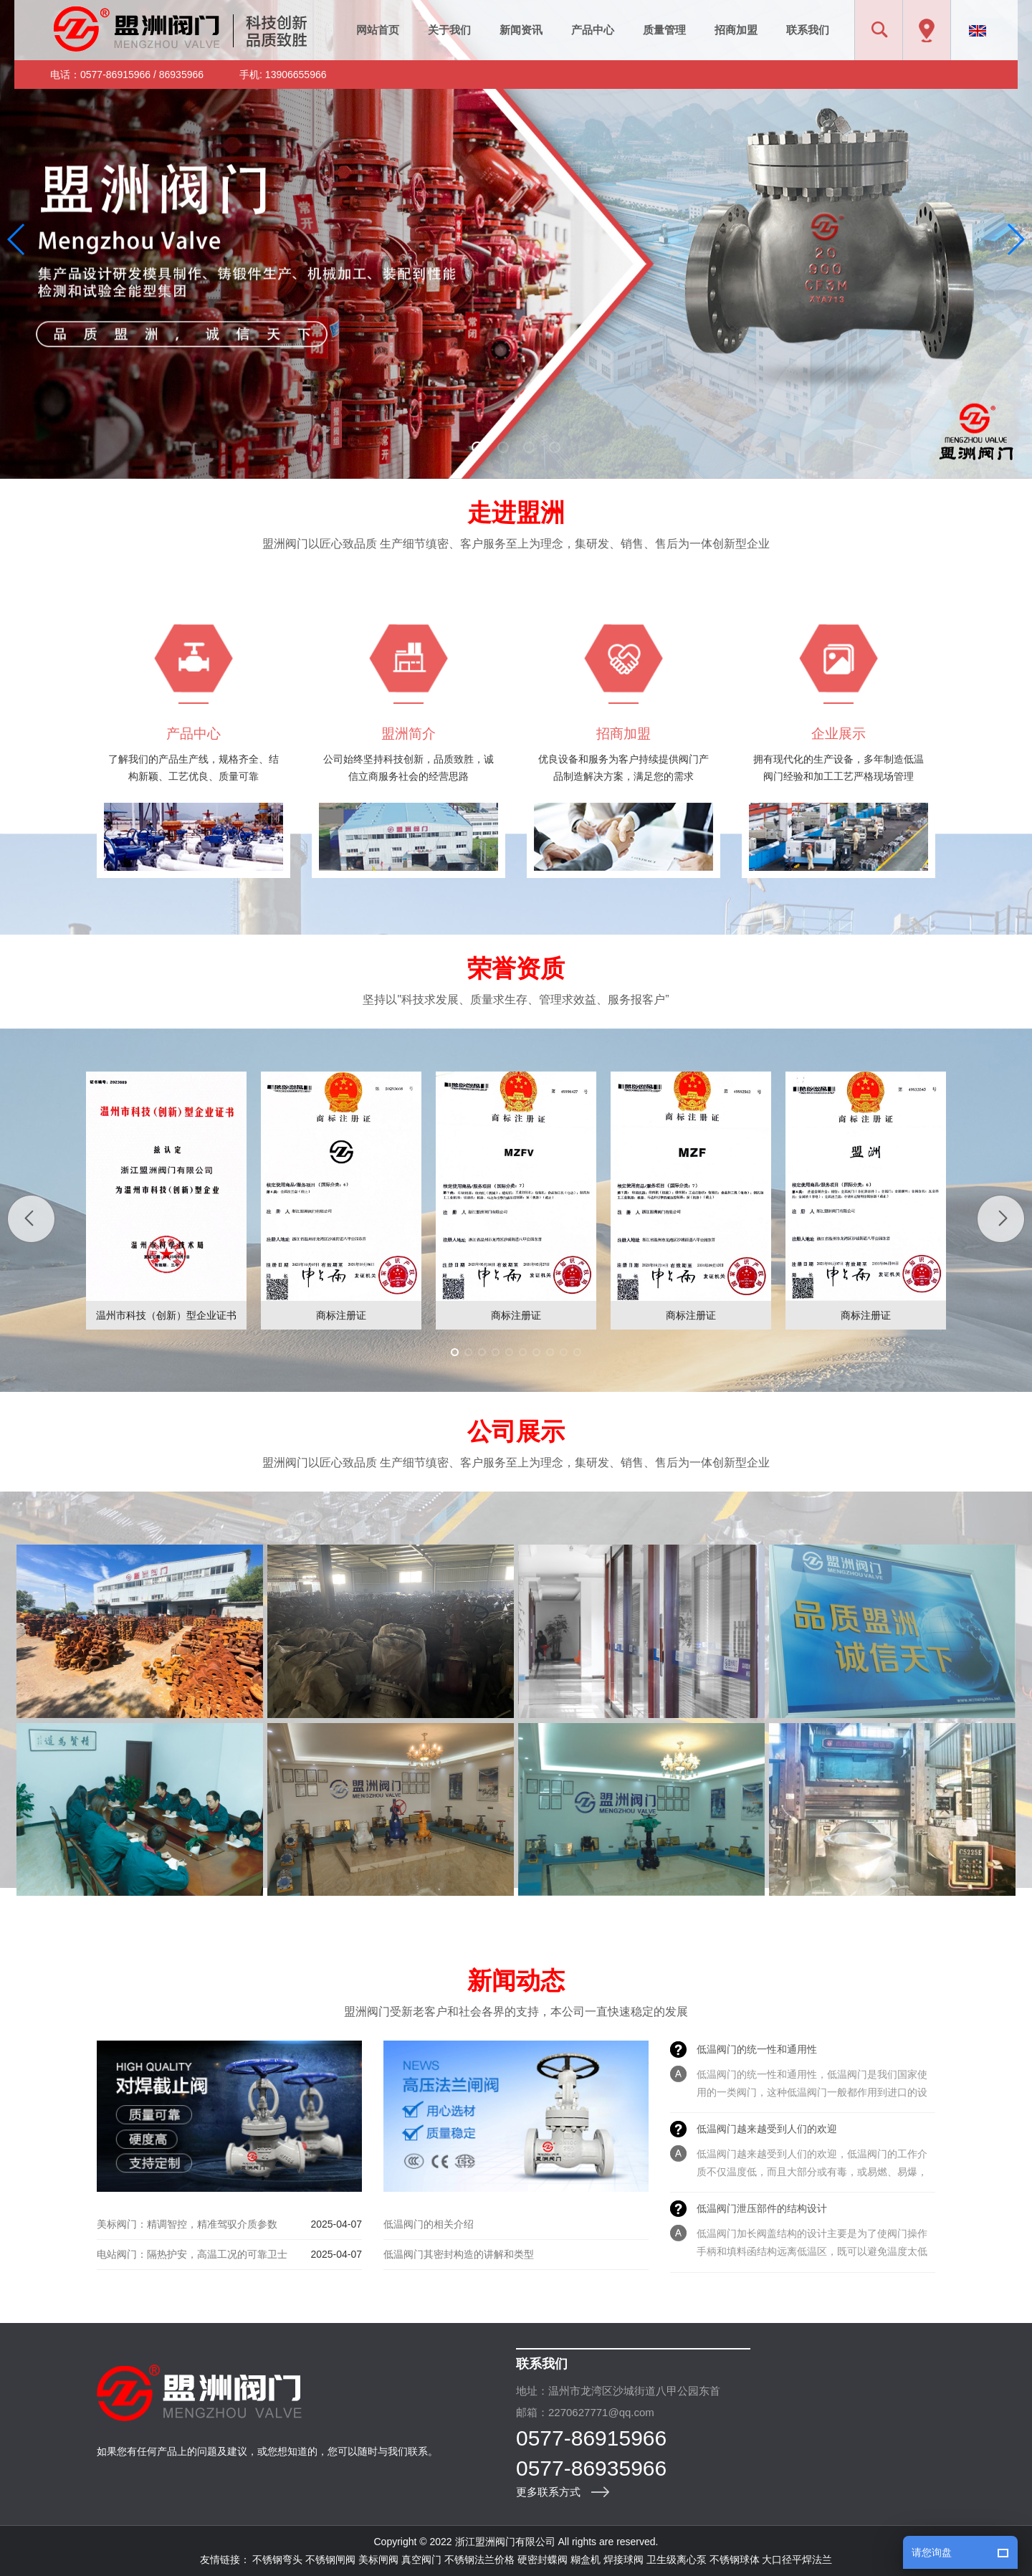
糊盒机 (585, 2559)
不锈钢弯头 (277, 2559)
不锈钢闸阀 (330, 2559)
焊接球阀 (623, 2559)
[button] (477, 447)
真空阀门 (421, 2559)
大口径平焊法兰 (797, 2559)
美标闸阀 (378, 2559)
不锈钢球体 (735, 2559)
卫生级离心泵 (676, 2559)
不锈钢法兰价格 (479, 2559)
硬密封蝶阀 (542, 2559)
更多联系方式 (548, 2492)
